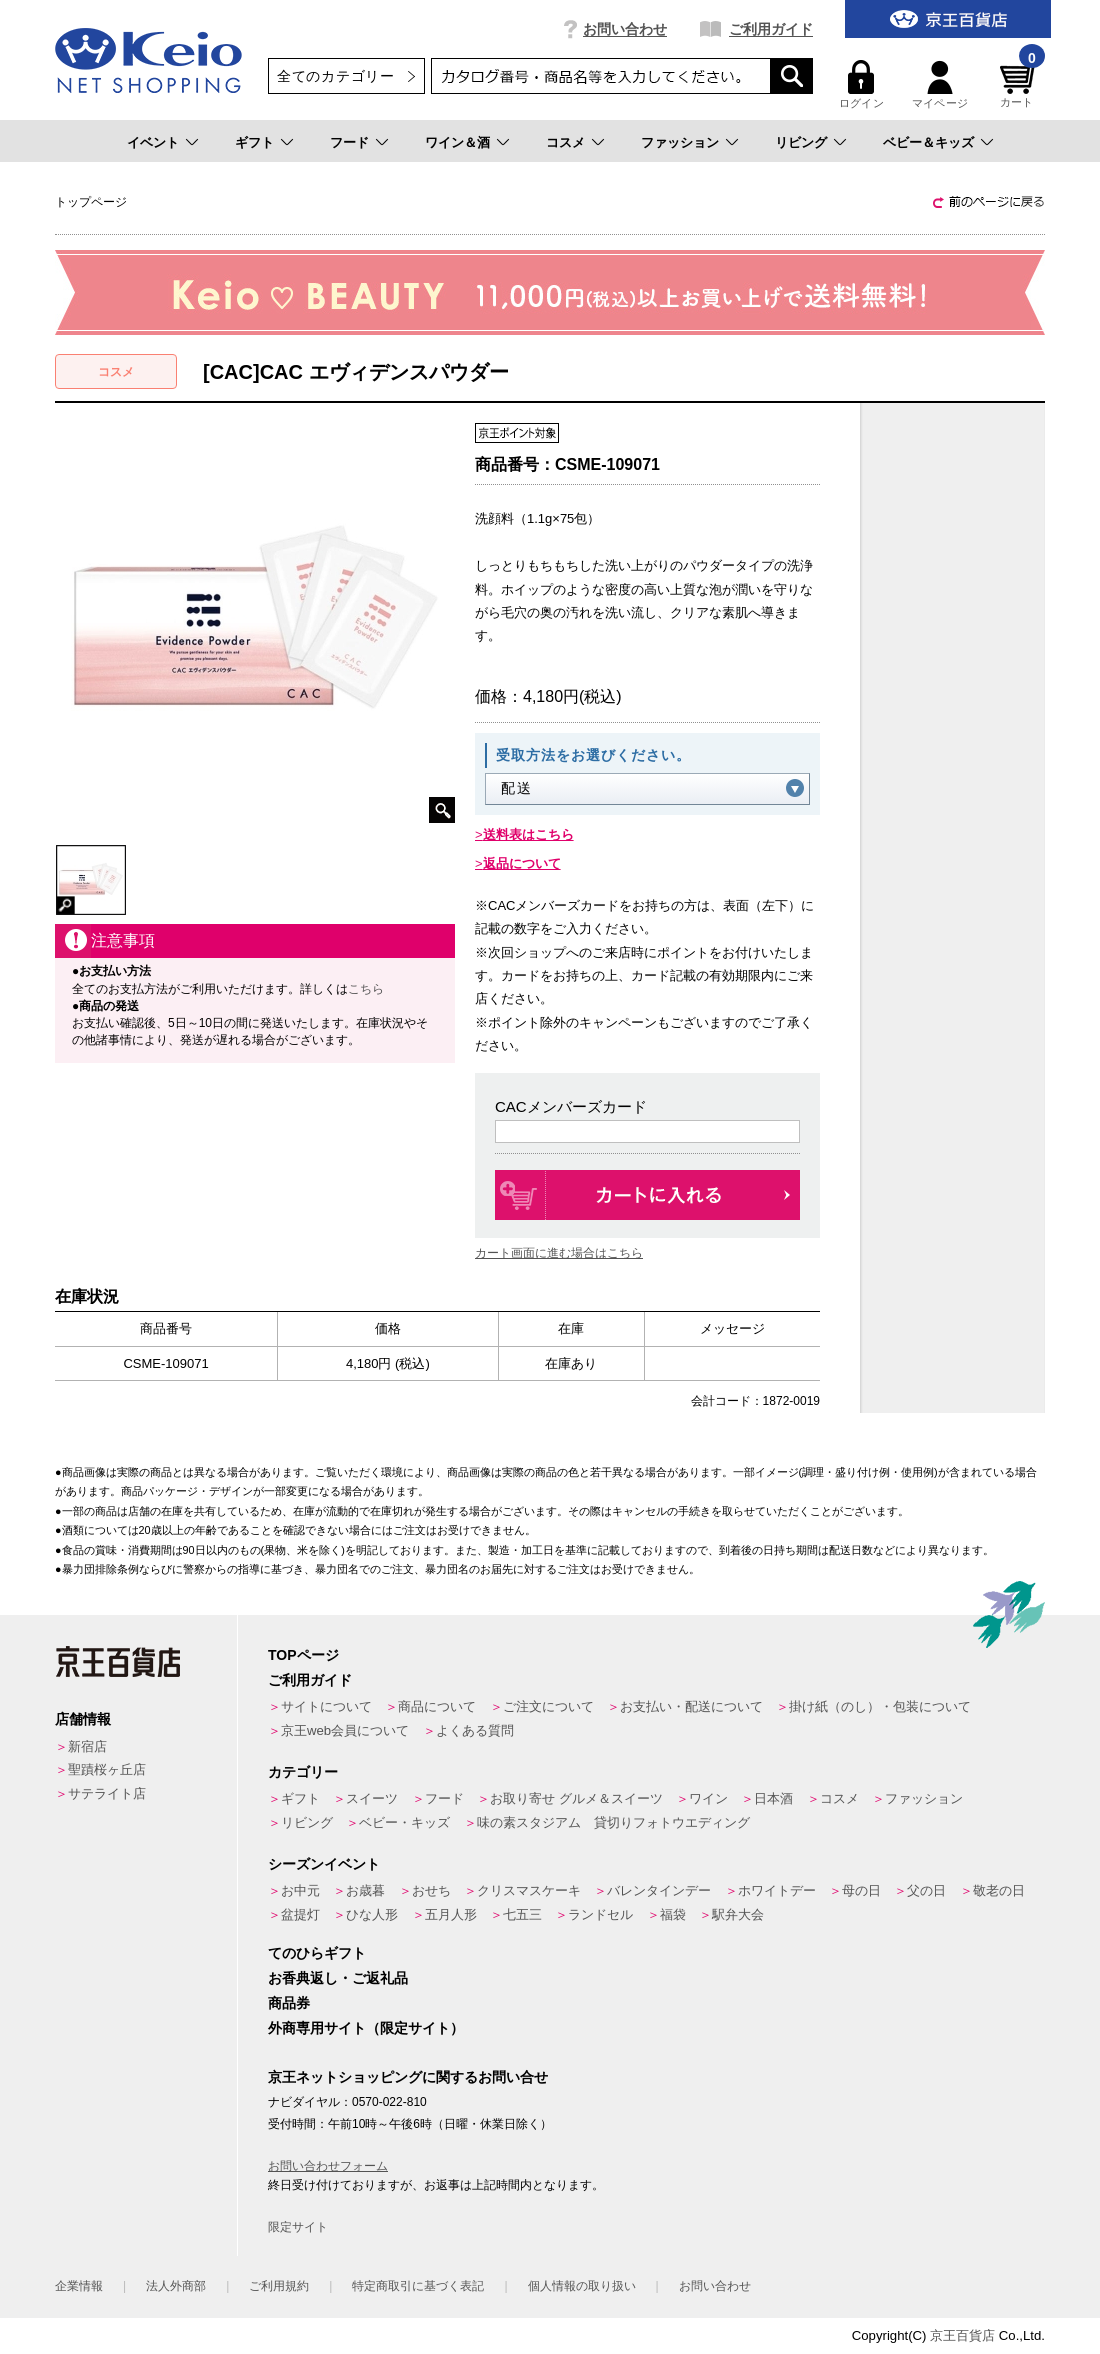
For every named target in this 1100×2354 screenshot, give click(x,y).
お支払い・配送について (691, 1706)
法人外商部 (176, 2286)
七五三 (522, 1914)
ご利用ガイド (771, 29)
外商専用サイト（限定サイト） (366, 2028)
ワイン (708, 1798)
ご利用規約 (279, 2286)
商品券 (289, 2003)
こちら (366, 989)
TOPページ (303, 1655)
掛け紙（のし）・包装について (880, 1706)
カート (1020, 84)
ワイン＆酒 (457, 142)
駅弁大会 (738, 1914)
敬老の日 (999, 1890)
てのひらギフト (317, 1953)
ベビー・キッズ (404, 1822)
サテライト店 (107, 1793)
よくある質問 (475, 1730)
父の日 (926, 1890)
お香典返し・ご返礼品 (338, 1978)
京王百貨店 (962, 2335)
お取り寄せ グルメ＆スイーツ (576, 1798)
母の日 (861, 1890)
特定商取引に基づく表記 (418, 2286)
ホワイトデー (777, 1890)
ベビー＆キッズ (928, 142)
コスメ (565, 142)
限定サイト (298, 2227)
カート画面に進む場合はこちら (559, 1253)
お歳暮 (365, 1890)
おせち (431, 1890)
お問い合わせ (625, 29)
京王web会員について (345, 1730)
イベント (153, 142)
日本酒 (773, 1798)
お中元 (300, 1890)
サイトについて (326, 1706)
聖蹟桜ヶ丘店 (107, 1769)
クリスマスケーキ (529, 1890)
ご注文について (548, 1706)
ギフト (254, 142)
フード (349, 142)
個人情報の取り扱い (582, 2286)
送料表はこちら (528, 834)
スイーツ (372, 1798)
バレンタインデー (659, 1890)
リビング (801, 142)
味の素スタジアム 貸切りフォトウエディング (613, 1822)
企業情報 (79, 2286)
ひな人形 (372, 1914)
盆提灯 (300, 1914)
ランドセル (600, 1914)
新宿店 (87, 1746)
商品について (437, 1706)
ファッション (680, 142)
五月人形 (451, 1914)
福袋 (673, 1914)
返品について (522, 863)
